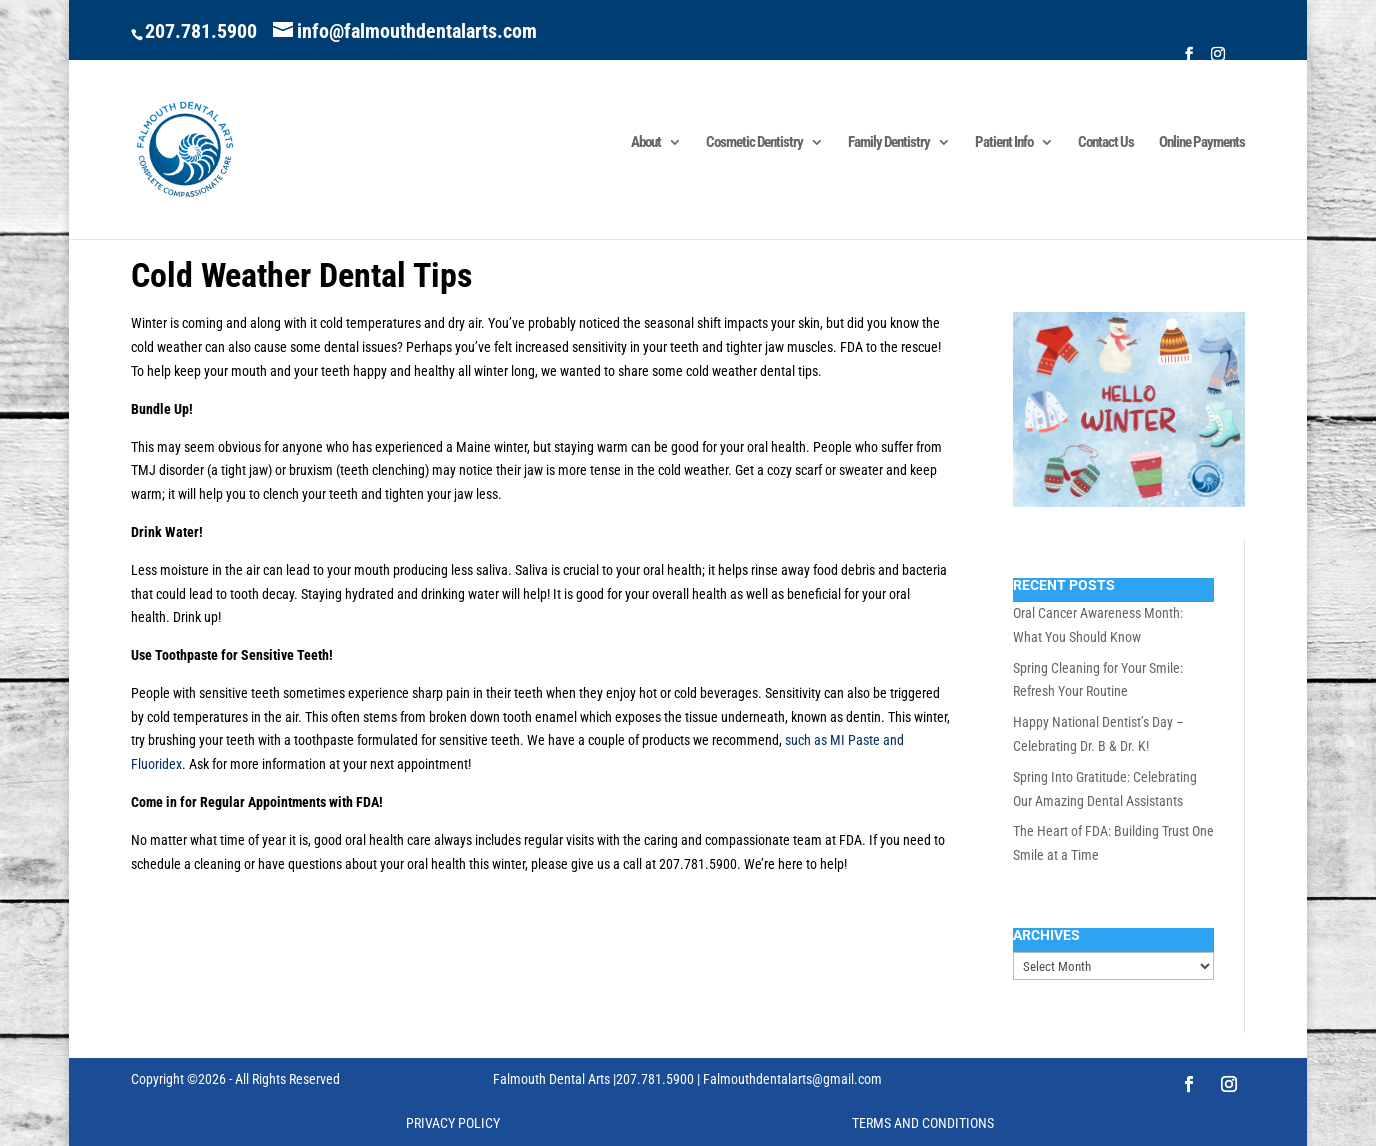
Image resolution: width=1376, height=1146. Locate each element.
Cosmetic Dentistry (754, 143)
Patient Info (1004, 143)
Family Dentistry (889, 143)
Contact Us (1106, 143)
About (646, 143)
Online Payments (1202, 143)
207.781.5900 (201, 31)
